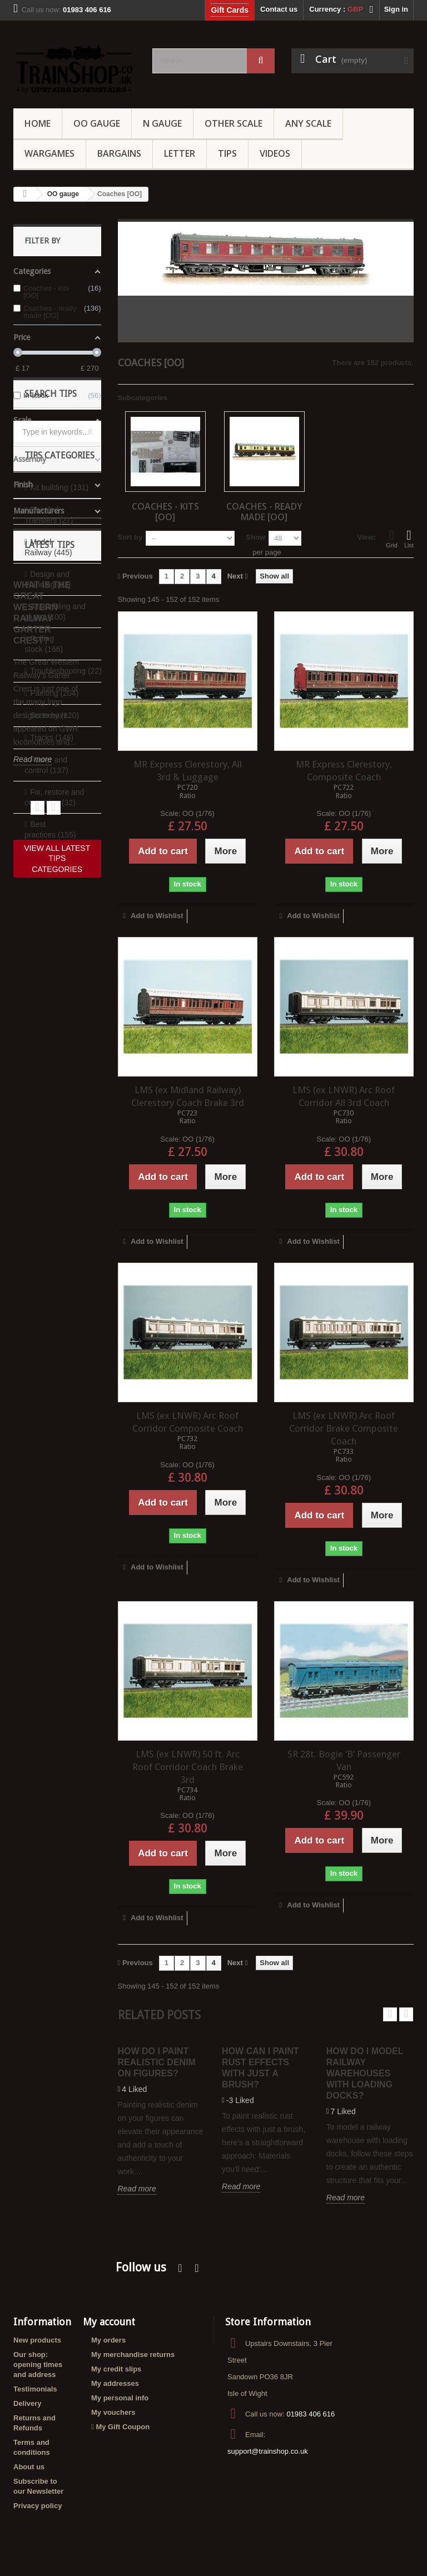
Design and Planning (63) (47, 764)
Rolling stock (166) (43, 828)
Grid (392, 539)
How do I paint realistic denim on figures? (156, 2062)
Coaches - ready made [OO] (264, 511)
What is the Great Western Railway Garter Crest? (42, 1174)
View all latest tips (57, 1414)
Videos (275, 153)
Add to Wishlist (156, 915)
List (409, 539)
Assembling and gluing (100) (55, 796)
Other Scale (233, 123)
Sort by (130, 537)
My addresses (115, 2383)
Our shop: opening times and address (37, 2364)
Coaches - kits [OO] (165, 511)
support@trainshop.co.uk (267, 2451)
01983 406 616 (310, 2414)
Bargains (119, 153)
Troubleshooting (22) (65, 855)
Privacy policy (37, 2506)
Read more (32, 1320)
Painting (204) (54, 877)
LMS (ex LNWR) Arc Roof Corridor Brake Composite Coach (343, 1428)
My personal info (119, 2398)
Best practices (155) (50, 1014)
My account (109, 2322)
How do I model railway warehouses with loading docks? (364, 2073)
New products (37, 2340)
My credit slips (116, 2369)
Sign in (396, 9)
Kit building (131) (59, 671)
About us (28, 2467)
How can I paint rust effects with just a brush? (260, 2067)
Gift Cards (230, 10)
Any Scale (308, 123)
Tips (227, 153)
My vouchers (113, 2412)
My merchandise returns (133, 2354)
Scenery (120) (54, 899)
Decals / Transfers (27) (48, 699)
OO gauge (96, 123)
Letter (179, 153)
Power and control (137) (46, 949)
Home (37, 123)
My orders (108, 2340)
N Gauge (162, 123)
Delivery (27, 2403)
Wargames (49, 153)
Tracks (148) (51, 922)
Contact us (278, 9)
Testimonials (35, 2389)
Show (255, 537)
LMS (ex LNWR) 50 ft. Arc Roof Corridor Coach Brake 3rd (187, 1766)
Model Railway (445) (48, 731)
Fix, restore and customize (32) (54, 981)
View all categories (57, 1048)
